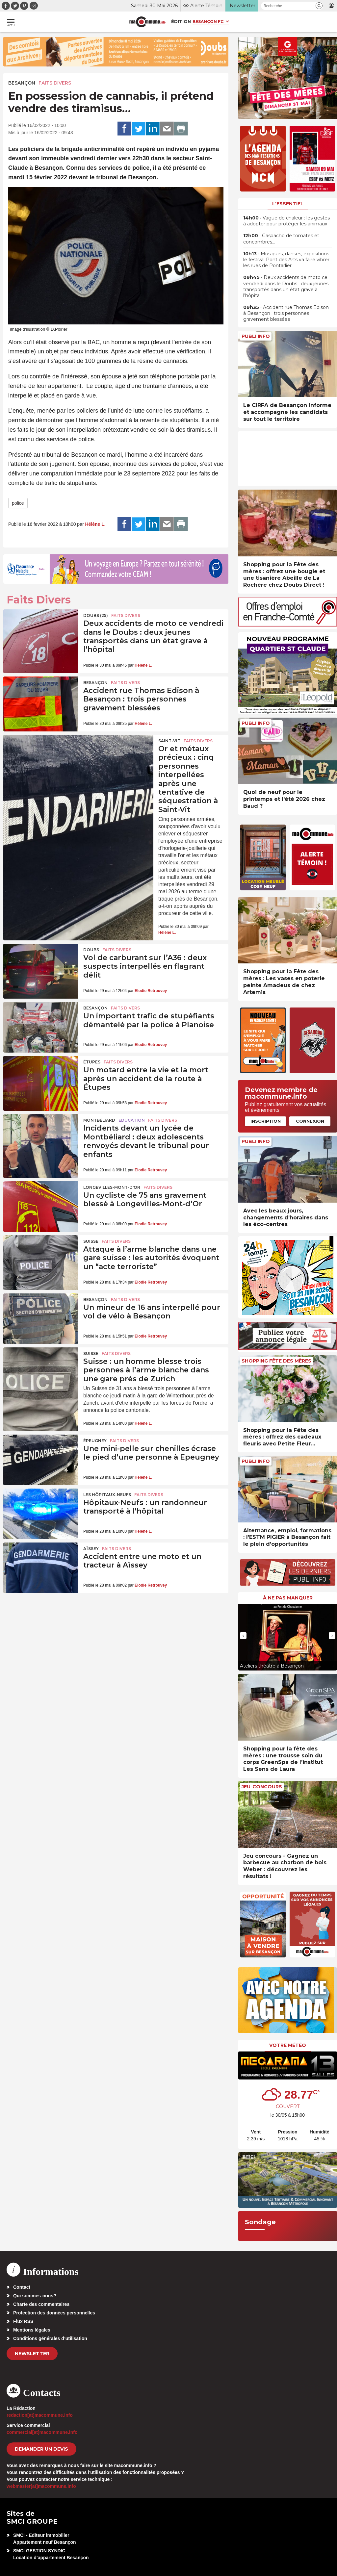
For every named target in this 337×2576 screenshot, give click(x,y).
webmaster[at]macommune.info (41, 2486)
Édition (181, 21)
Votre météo (287, 2045)
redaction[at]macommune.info (40, 2415)
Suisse (90, 1241)
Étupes (91, 1061)
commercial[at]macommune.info (42, 2432)
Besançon (21, 83)
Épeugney (95, 1440)
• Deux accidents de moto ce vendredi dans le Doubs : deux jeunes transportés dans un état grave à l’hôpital (285, 286)
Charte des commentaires (41, 2304)
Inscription (265, 1121)
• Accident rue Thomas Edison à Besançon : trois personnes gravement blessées (286, 313)
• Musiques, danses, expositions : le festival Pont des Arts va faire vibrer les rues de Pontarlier (287, 259)
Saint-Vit (169, 740)
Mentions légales (31, 2330)
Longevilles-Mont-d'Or (111, 1187)
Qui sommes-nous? (34, 2295)
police (18, 503)
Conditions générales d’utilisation (50, 2338)
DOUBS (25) (95, 615)
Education (131, 1120)
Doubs (91, 949)
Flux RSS (23, 2321)
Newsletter (32, 2354)
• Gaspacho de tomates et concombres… (281, 238)
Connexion (310, 1121)
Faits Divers (55, 83)
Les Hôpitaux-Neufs (107, 1494)
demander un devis (41, 2449)
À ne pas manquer (288, 1598)
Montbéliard (99, 1120)
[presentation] (243, 1635)
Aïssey (91, 1548)
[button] (319, 5)
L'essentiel (287, 204)
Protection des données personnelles (54, 2312)
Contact (21, 2287)
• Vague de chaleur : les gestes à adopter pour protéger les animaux (286, 221)
